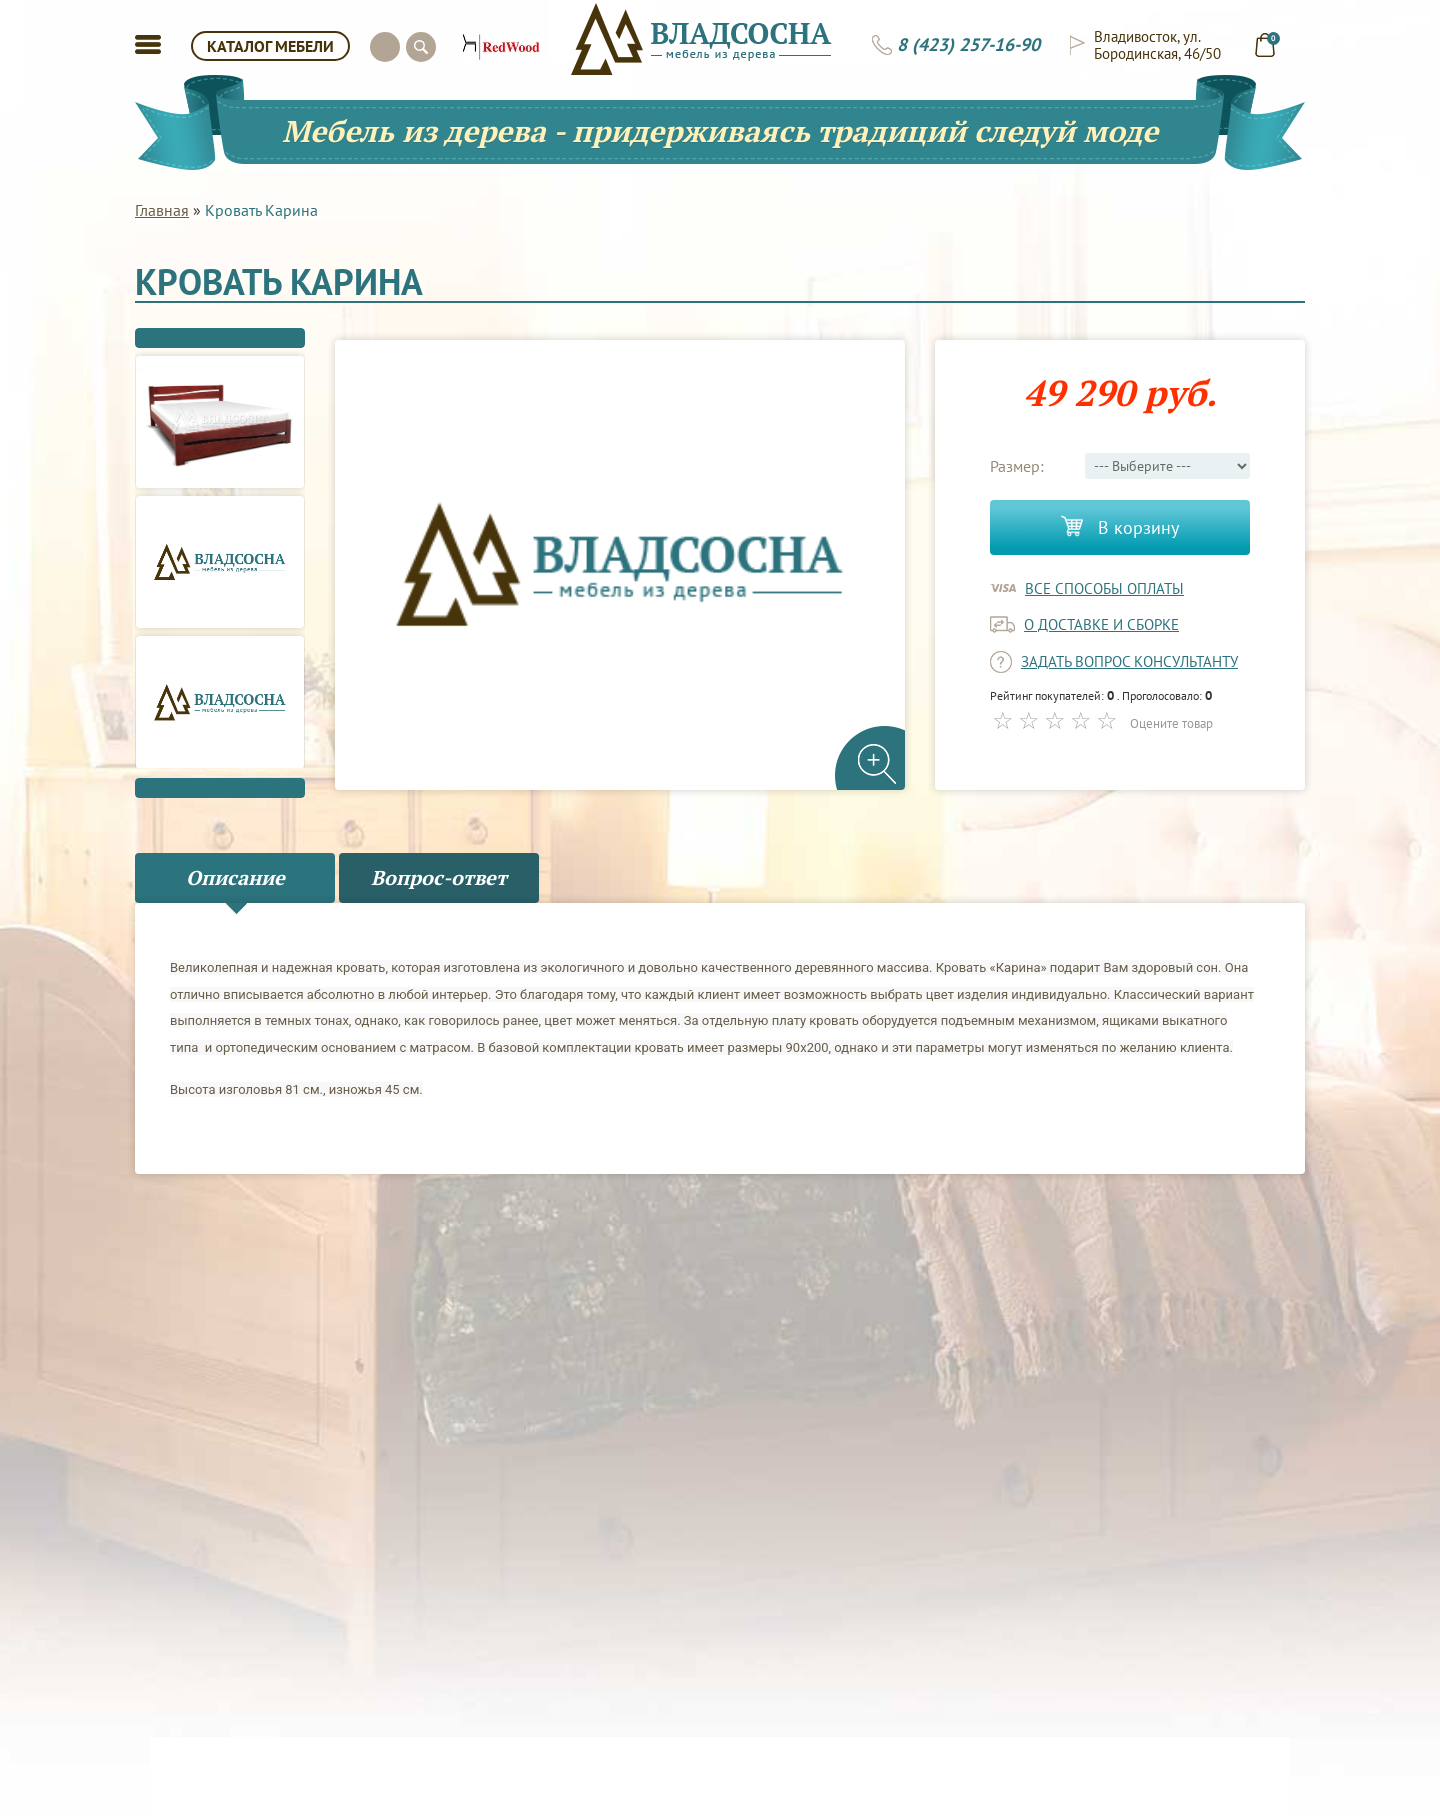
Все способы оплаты (1104, 588)
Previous (220, 338)
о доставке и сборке (1101, 624)
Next (220, 788)
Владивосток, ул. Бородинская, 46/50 (1157, 45)
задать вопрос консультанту (1129, 661)
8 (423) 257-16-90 (968, 45)
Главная (162, 210)
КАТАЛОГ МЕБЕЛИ (270, 46)
